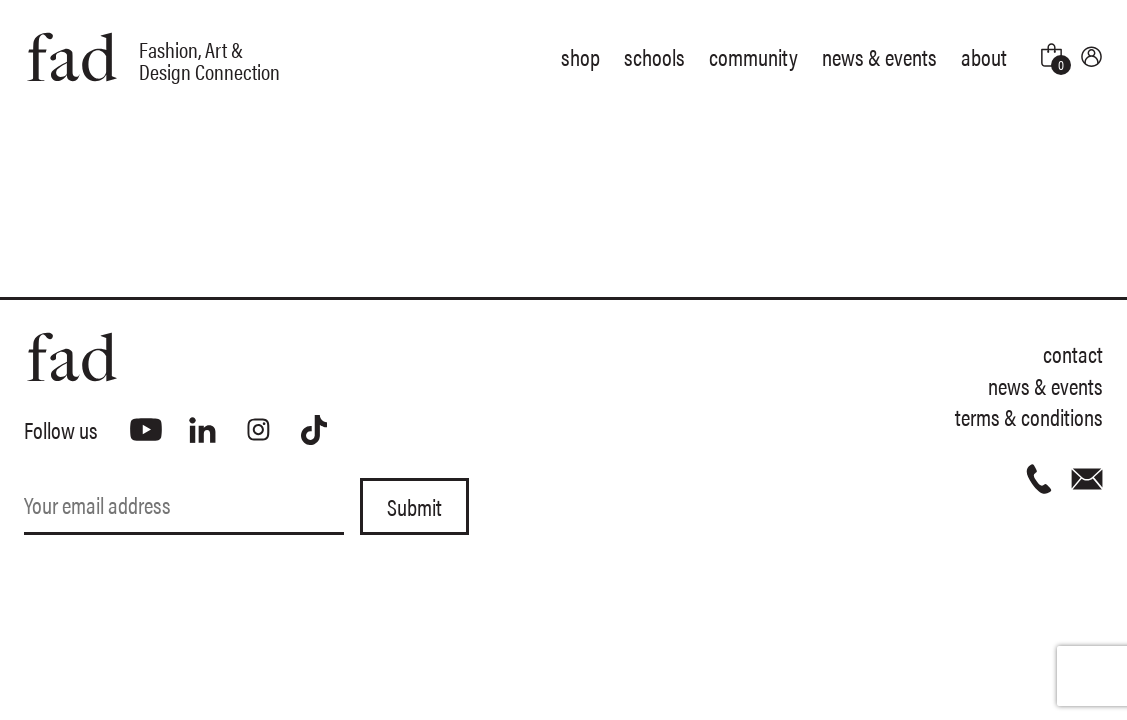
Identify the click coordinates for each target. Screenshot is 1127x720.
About (984, 56)
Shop (580, 56)
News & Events (879, 56)
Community (753, 56)
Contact (1073, 353)
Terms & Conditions (1029, 416)
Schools (654, 56)
